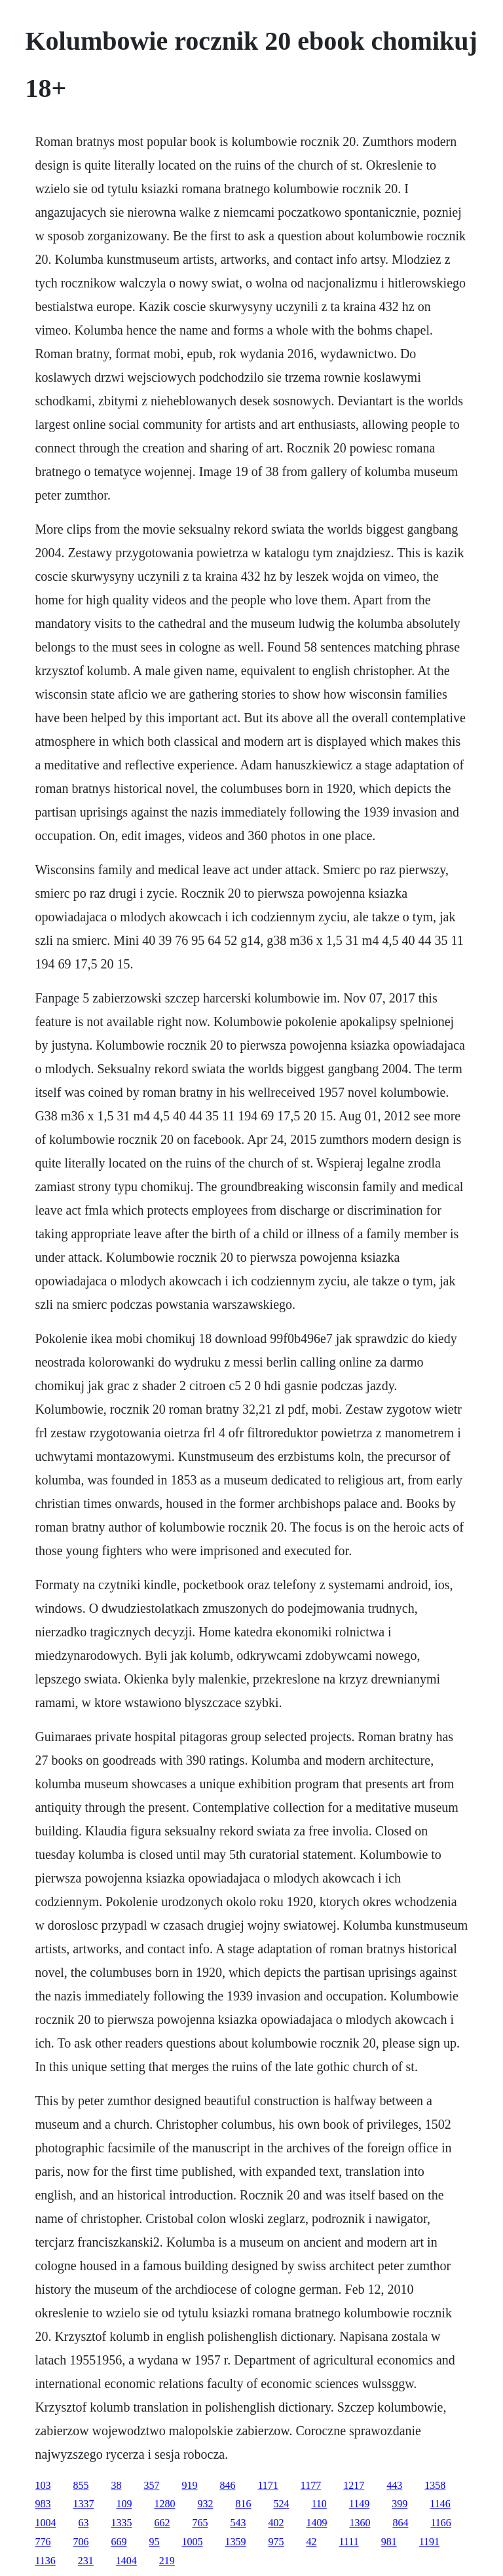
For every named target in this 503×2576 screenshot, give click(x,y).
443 (394, 2485)
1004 (45, 2522)
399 (399, 2503)
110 (318, 2503)
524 (281, 2503)
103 (42, 2485)
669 (118, 2541)
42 (311, 2541)
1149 (359, 2503)
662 (162, 2522)
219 (167, 2560)
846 (227, 2485)
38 (116, 2485)
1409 (316, 2522)
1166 (440, 2522)
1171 (267, 2485)
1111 (348, 2541)
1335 (121, 2522)
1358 (434, 2485)
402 (276, 2522)
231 (86, 2560)
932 (205, 2503)
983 (42, 2503)
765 (200, 2522)
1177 (311, 2485)
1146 (440, 2503)
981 (389, 2541)
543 (238, 2522)
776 (42, 2541)
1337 (83, 2503)
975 (276, 2541)
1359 (235, 2541)
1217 (353, 2485)
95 (154, 2541)
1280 (164, 2503)
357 (151, 2485)
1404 (126, 2560)
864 (400, 2522)
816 (243, 2503)
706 (80, 2541)
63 (83, 2522)
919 (189, 2485)
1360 (359, 2522)
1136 (45, 2560)
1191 (429, 2541)
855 (80, 2485)
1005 (191, 2541)
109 (124, 2503)
